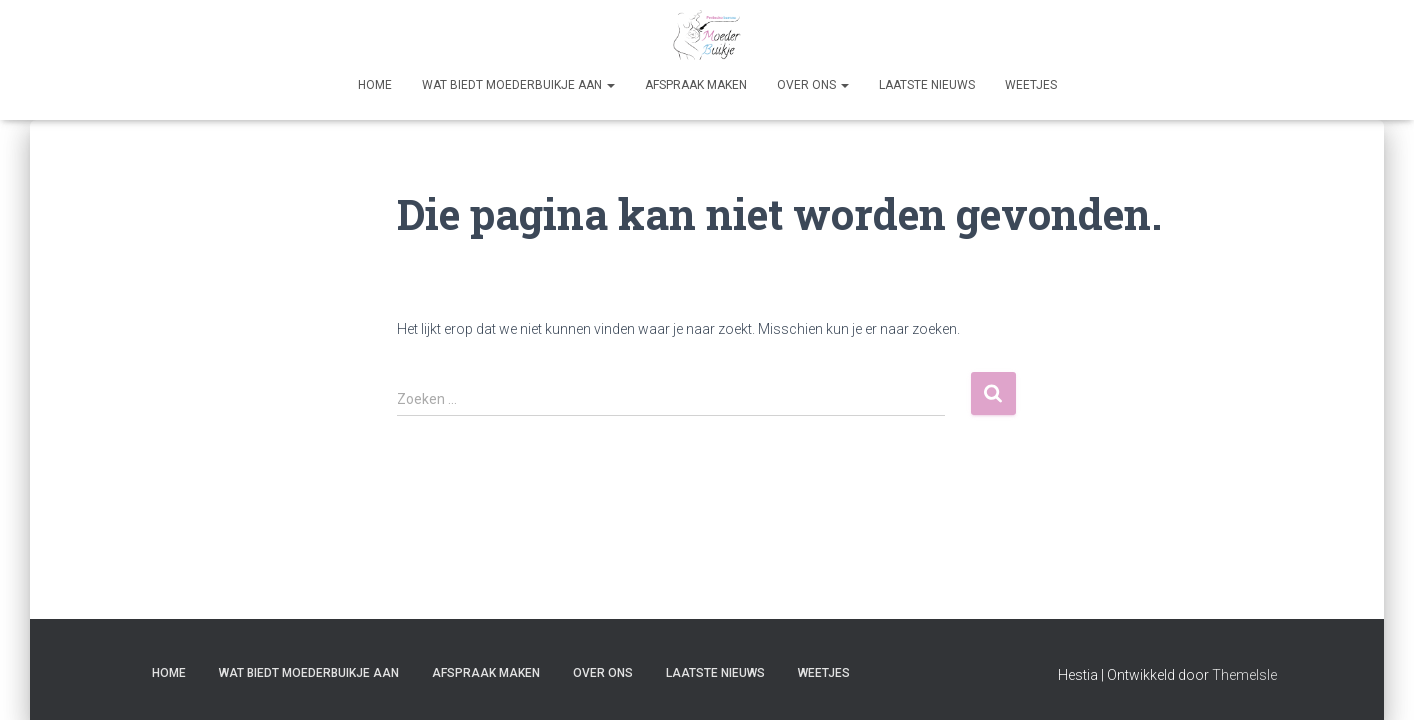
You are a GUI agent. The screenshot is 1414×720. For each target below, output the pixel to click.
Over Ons (813, 85)
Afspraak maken (696, 85)
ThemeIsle (1244, 675)
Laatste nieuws (927, 85)
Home (375, 85)
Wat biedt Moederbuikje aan (518, 85)
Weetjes (1031, 85)
